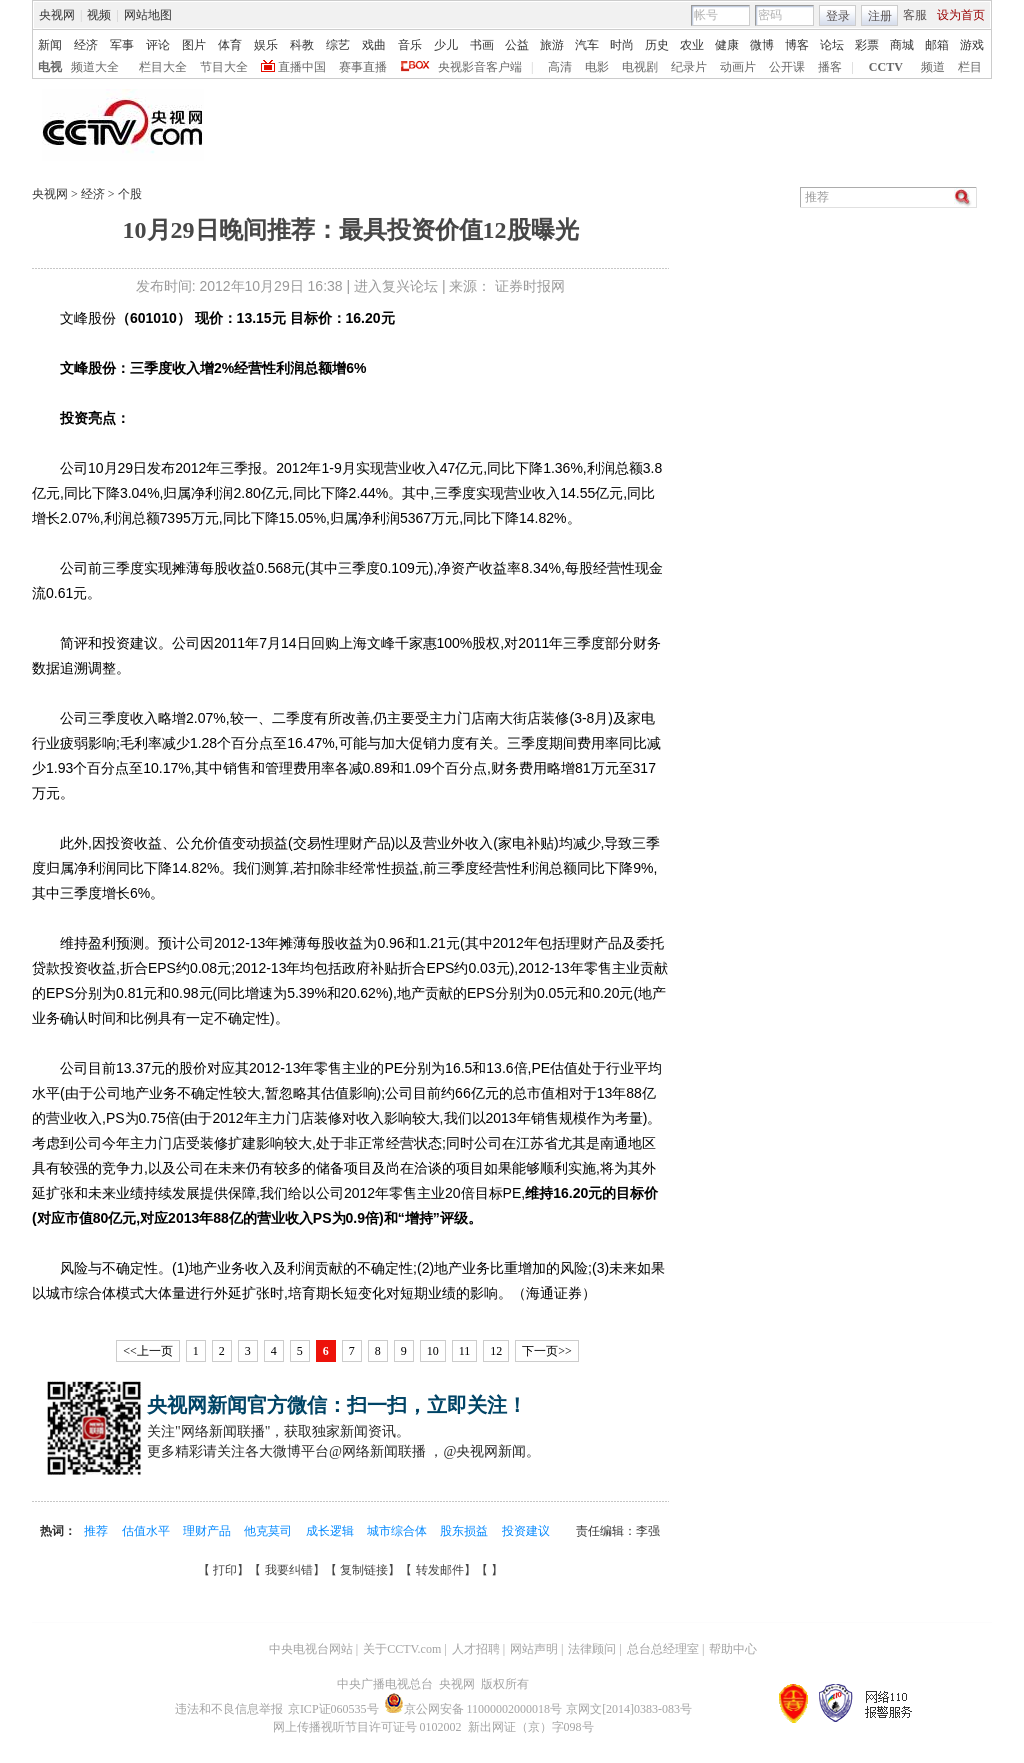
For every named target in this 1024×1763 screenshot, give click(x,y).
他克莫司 (269, 1531)
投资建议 (526, 1531)
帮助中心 (733, 1649)
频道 (933, 67)
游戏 (972, 45)
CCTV (886, 67)
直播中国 (302, 67)
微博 (762, 45)
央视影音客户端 (480, 67)
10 (433, 1351)
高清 (560, 67)
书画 (482, 45)
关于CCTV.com (402, 1649)
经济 (86, 45)
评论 (158, 45)
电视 (50, 67)
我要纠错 (289, 1570)
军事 (122, 45)
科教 (302, 45)
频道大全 (95, 67)
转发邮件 (440, 1570)
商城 (902, 45)
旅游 (552, 45)
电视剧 (640, 67)
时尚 (622, 45)
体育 (230, 45)
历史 (657, 45)
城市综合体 (398, 1531)
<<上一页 (148, 1351)
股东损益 (465, 1531)
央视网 (57, 15)
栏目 (970, 67)
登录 (838, 16)
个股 (128, 194)
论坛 (832, 45)
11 (465, 1351)
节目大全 (224, 67)
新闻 (50, 45)
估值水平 (147, 1531)
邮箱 (937, 45)
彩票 (867, 45)
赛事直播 (363, 67)
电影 (597, 67)
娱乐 (266, 45)
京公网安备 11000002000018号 (473, 1709)
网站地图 (148, 15)
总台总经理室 (663, 1649)
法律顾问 (592, 1649)
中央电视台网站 (311, 1649)
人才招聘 (476, 1649)
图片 (194, 45)
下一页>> (547, 1351)
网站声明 (534, 1649)
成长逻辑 (331, 1531)
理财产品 (208, 1531)
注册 (880, 16)
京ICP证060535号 (333, 1709)
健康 (727, 45)
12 (496, 1351)
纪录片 (689, 67)
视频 (99, 15)
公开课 (787, 67)
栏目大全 (163, 67)
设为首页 (961, 15)
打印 (225, 1570)
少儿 (446, 45)
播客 (830, 67)
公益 (517, 45)
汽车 (587, 45)
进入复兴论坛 (396, 286)
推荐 (97, 1531)
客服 (915, 15)
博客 (797, 45)
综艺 (338, 45)
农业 (692, 45)
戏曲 (374, 45)
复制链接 (364, 1570)
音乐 (410, 45)
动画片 (738, 67)
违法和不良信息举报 (229, 1709)
